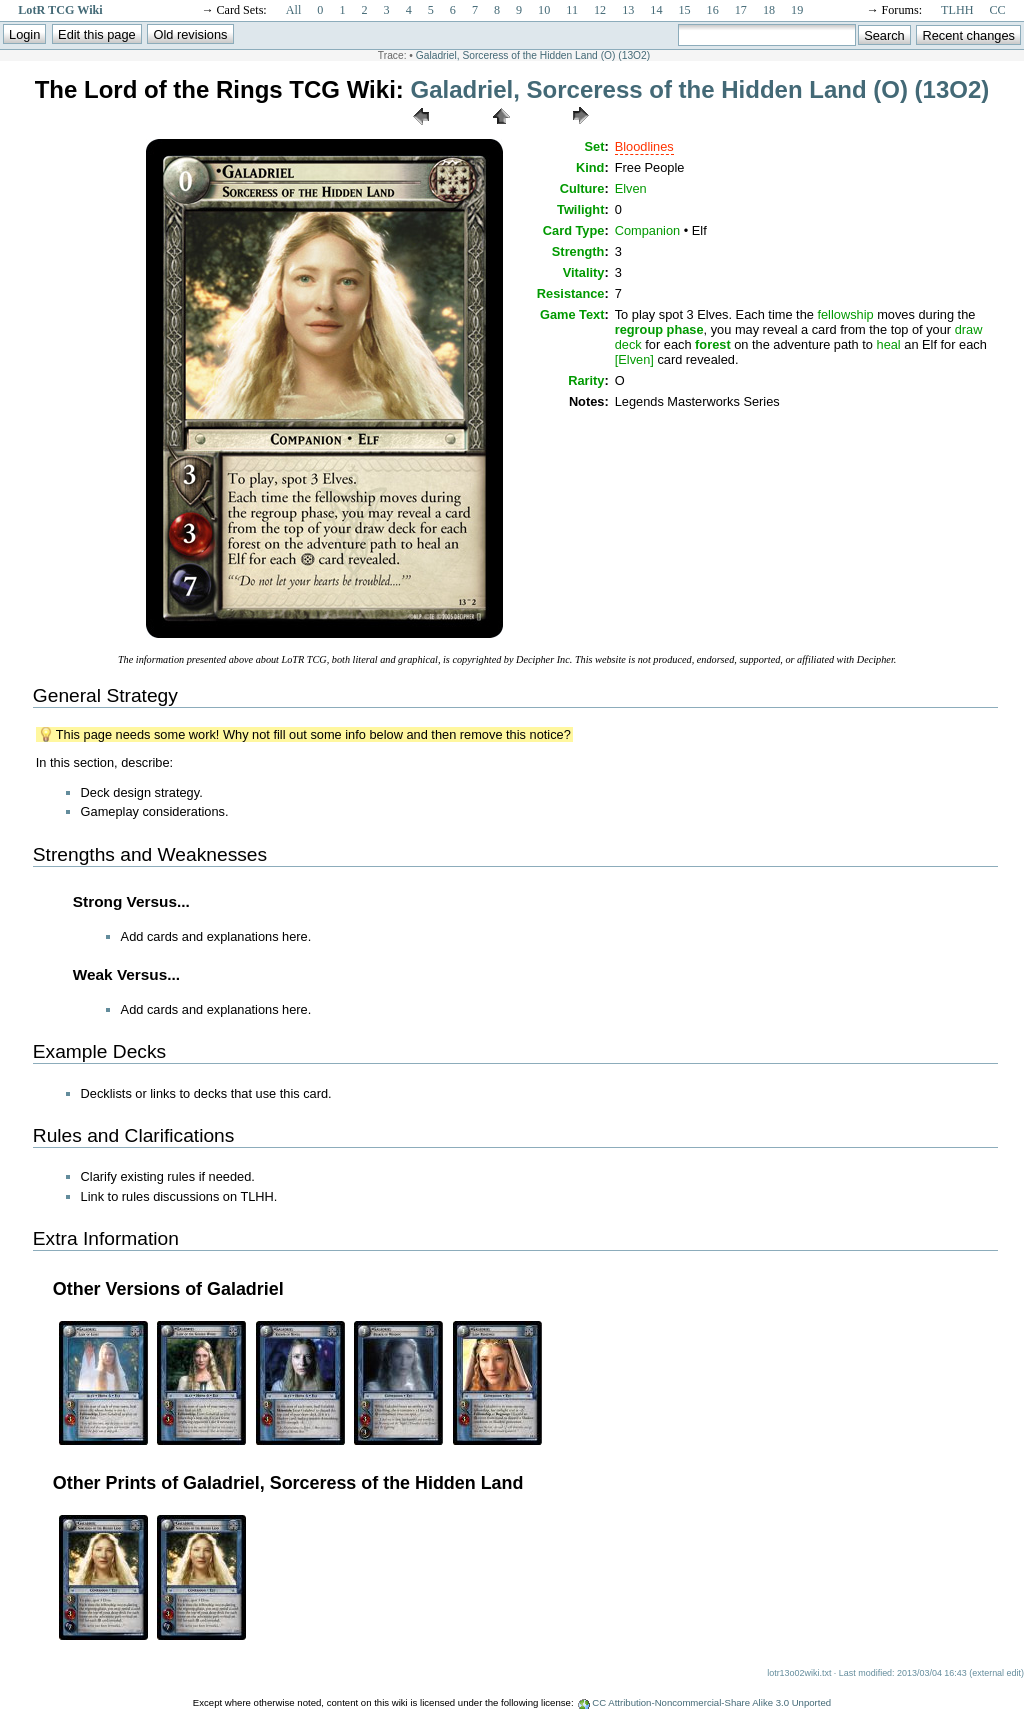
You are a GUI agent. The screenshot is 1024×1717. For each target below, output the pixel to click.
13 (628, 10)
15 (684, 10)
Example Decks (99, 1051)
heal (889, 344)
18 (769, 10)
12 (600, 10)
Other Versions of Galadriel (168, 1289)
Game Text (572, 314)
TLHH (957, 10)
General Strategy (105, 695)
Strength (578, 251)
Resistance (571, 293)
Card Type (574, 230)
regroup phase (659, 329)
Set (595, 146)
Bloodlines (644, 146)
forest (713, 344)
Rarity (586, 380)
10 (544, 10)
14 (656, 10)
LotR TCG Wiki (60, 10)
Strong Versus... (131, 901)
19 (797, 10)
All (294, 10)
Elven (631, 188)
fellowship (845, 314)
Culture (582, 188)
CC (998, 10)
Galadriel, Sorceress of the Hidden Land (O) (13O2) (533, 55)
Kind (590, 167)
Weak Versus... (126, 974)
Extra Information (106, 1238)
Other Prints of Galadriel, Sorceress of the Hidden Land (288, 1483)
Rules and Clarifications (134, 1135)
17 (741, 10)
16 (713, 10)
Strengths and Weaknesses (150, 854)
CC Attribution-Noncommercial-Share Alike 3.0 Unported (711, 1702)
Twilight (580, 209)
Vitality (584, 272)
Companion (647, 230)
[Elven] (634, 359)
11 (572, 10)
